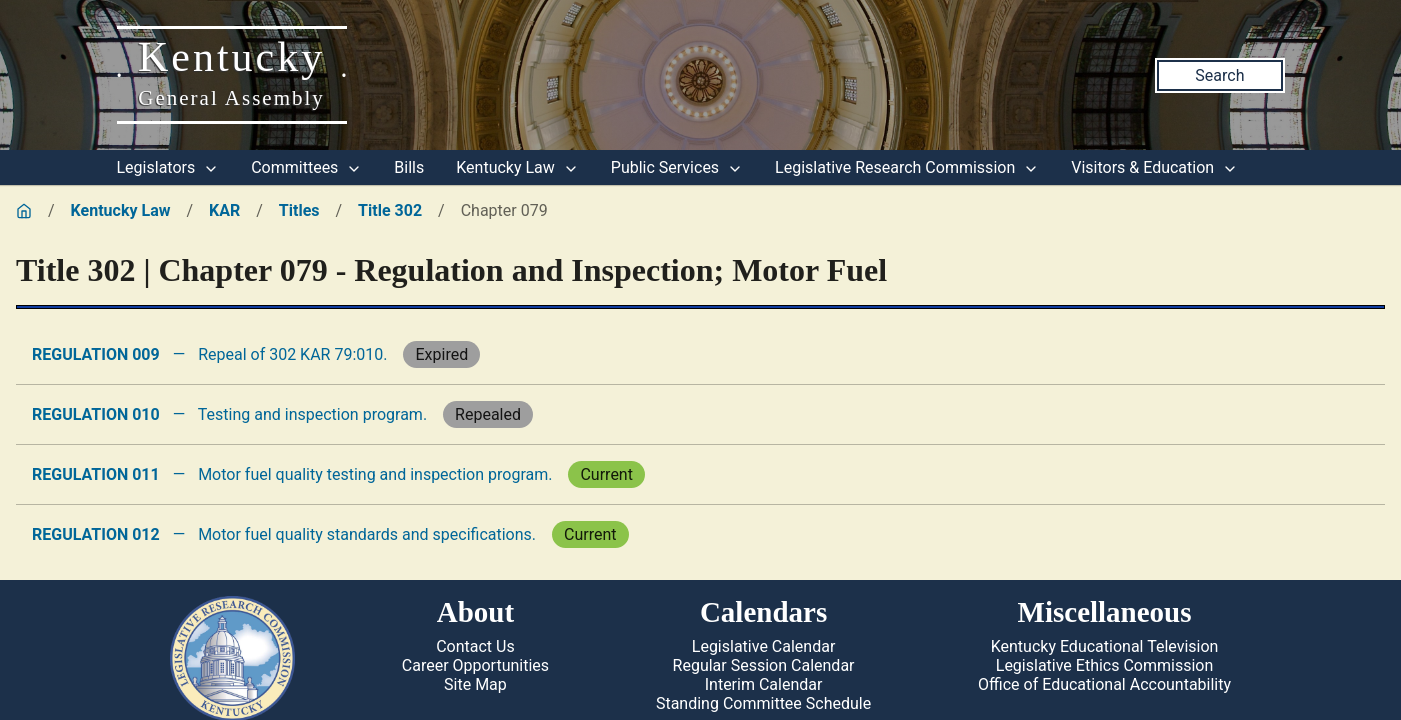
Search (1219, 75)
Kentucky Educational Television (1105, 646)
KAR (224, 210)
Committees (306, 167)
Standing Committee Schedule (763, 703)
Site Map (475, 684)
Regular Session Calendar (764, 665)
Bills (409, 167)
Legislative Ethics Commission (1105, 665)
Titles (299, 210)
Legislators (168, 167)
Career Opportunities (475, 665)
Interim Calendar (764, 684)
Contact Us (475, 646)
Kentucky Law (517, 167)
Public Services (677, 167)
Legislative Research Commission (907, 167)
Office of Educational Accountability (1104, 684)
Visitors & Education (1154, 167)
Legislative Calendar (764, 646)
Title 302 (390, 210)
